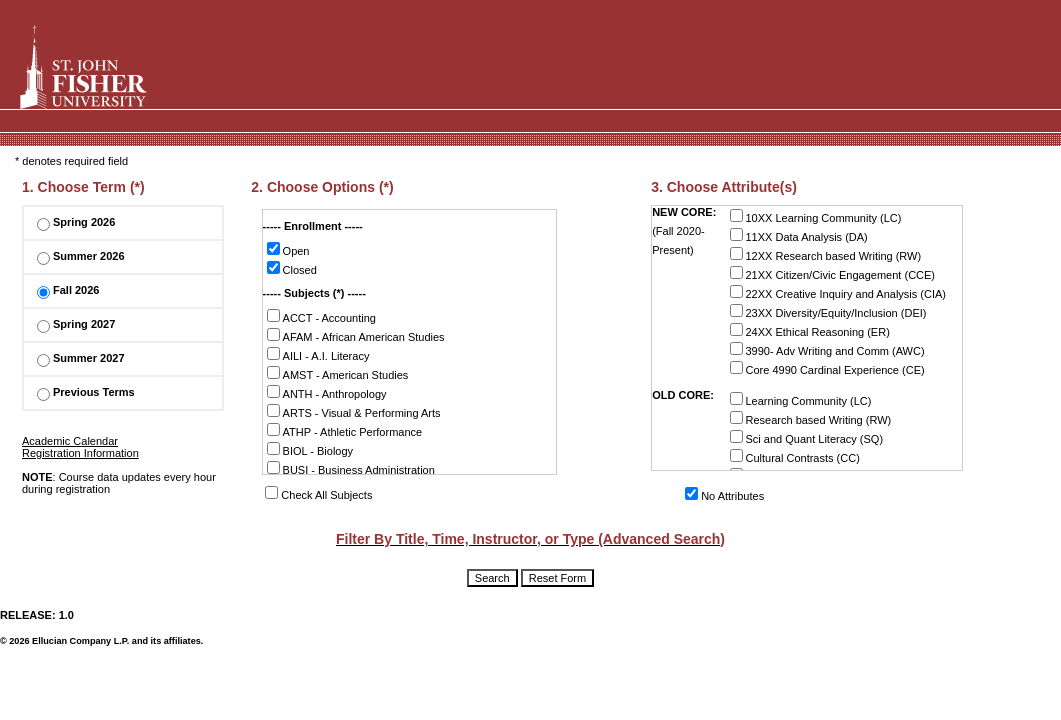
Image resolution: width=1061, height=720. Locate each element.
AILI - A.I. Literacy (318, 354)
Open (288, 249)
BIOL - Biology (310, 449)
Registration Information (80, 453)
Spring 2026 (76, 222)
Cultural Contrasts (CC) (795, 456)
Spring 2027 (76, 324)
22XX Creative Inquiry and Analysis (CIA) (838, 292)
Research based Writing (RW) (811, 418)
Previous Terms (86, 392)
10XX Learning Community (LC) (816, 216)
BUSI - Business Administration (351, 468)
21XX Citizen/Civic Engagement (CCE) (833, 273)
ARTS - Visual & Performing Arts (354, 411)
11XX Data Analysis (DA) (799, 235)
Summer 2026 (81, 256)
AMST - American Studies (338, 373)
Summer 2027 (81, 358)
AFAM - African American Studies (356, 335)
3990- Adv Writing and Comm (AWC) (827, 349)
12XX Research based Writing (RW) (826, 254)
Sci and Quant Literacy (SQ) (807, 437)
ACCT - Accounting (321, 316)
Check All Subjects (318, 495)
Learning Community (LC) (801, 399)
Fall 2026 (68, 290)
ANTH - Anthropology (327, 392)
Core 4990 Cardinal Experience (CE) (827, 368)
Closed (292, 268)
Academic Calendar (70, 441)
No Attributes (724, 496)
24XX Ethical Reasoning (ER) (810, 330)
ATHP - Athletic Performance (345, 430)
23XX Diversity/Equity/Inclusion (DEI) (828, 311)
